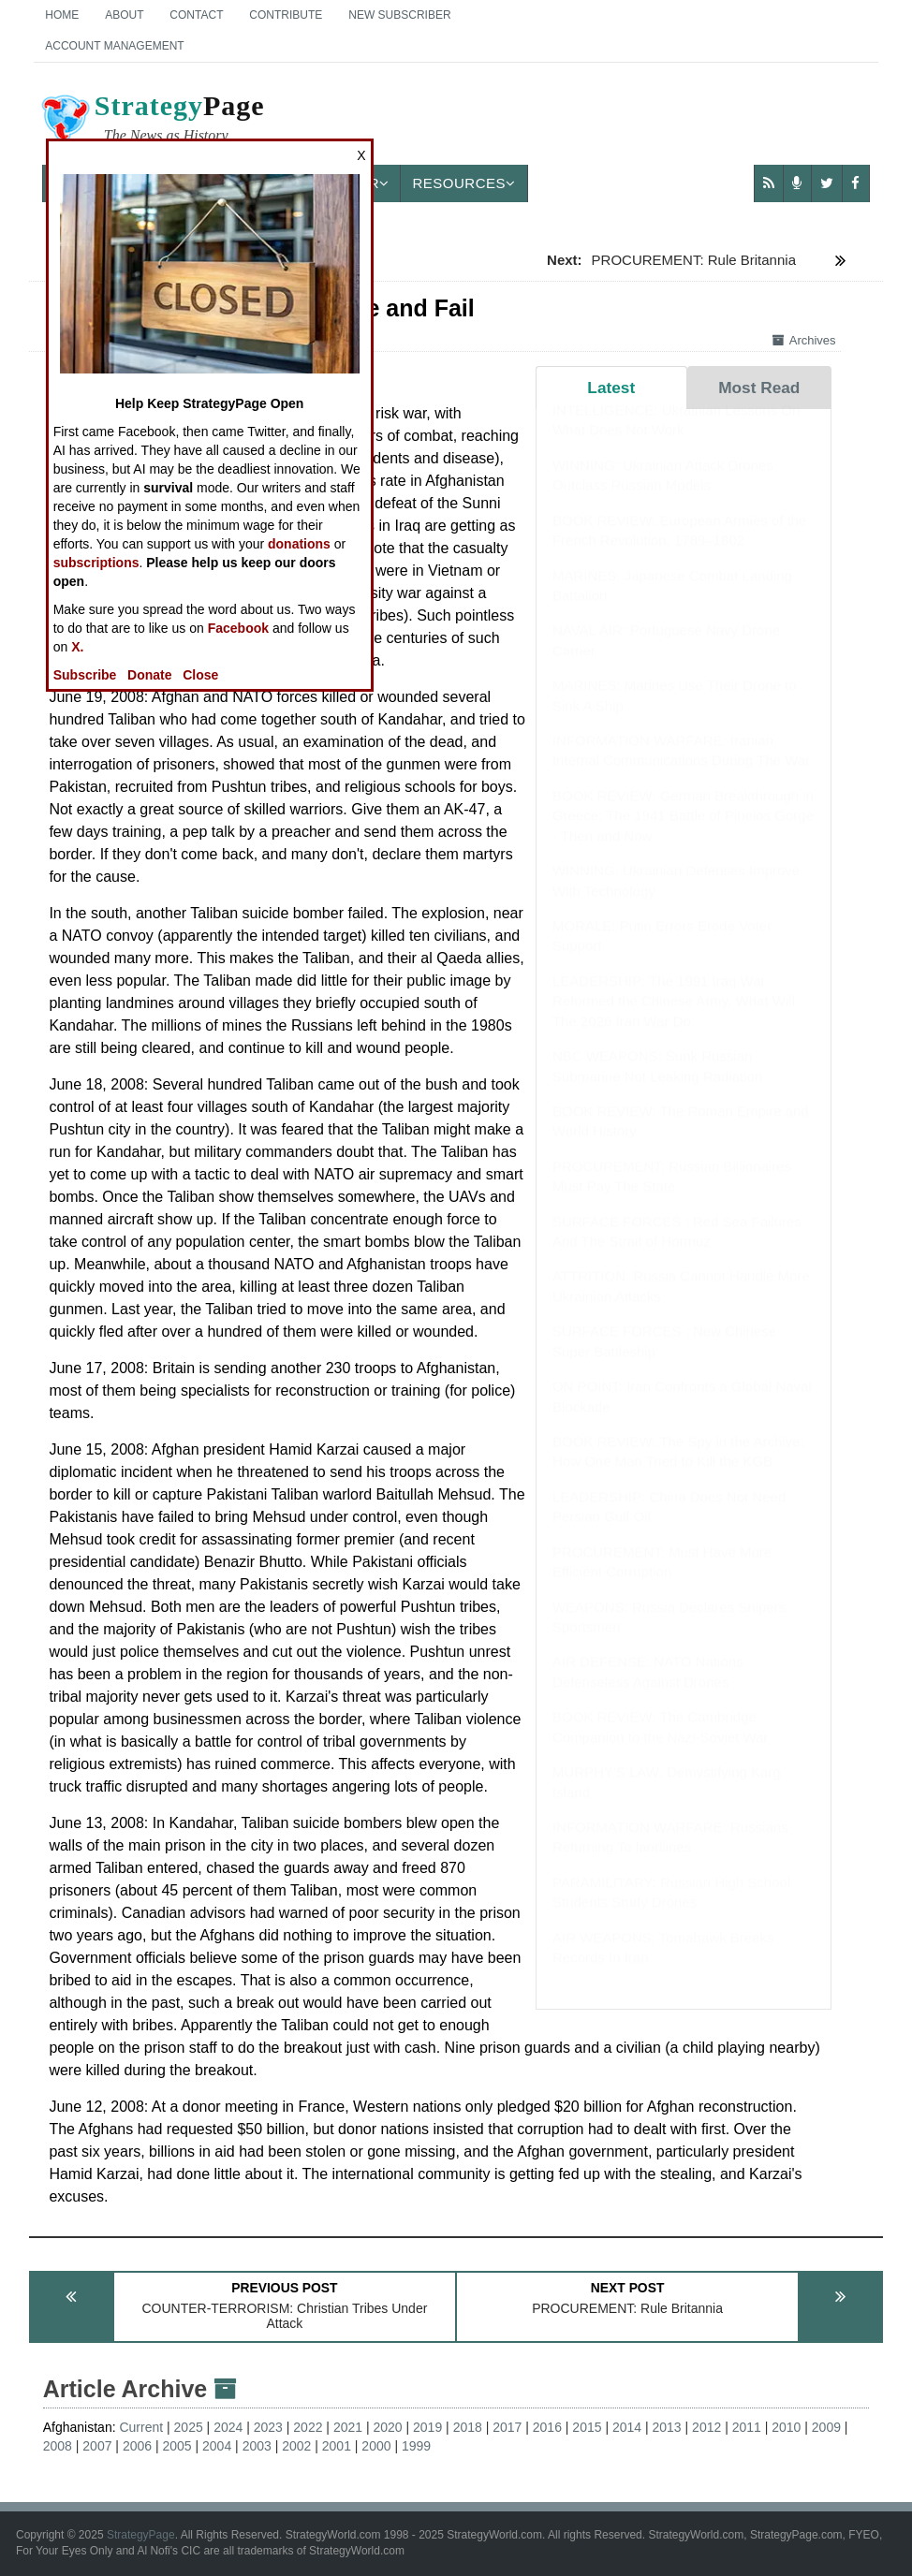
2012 (706, 2427)
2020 (387, 2427)
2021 (347, 2427)
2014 (626, 2427)
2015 (586, 2427)
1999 (416, 2445)
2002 (296, 2445)
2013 (667, 2427)
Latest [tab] (611, 387)
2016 (547, 2427)
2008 (57, 2445)
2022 (307, 2427)
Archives (804, 340)
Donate (149, 674)
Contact (196, 15)
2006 (137, 2445)
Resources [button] (463, 183)
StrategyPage (141, 2534)
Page (151, 121)
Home (62, 15)
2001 (336, 2445)
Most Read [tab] (759, 387)
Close (200, 674)
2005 (176, 2445)
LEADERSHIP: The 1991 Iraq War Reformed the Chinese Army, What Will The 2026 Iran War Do (673, 1019)
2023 (268, 2427)
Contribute (285, 15)
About (124, 15)
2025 (188, 2427)
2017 (507, 2427)
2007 (96, 2445)
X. (77, 646)
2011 (746, 2427)
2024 (228, 2427)
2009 (826, 2427)
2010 (786, 2427)
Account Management (114, 45)
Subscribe (85, 674)
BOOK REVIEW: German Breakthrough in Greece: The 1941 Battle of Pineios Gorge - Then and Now (683, 834)
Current (141, 2427)
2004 (216, 2445)
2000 (375, 2445)
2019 (427, 2427)
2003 (257, 2445)
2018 (467, 2427)
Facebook (238, 628)
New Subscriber (399, 15)
